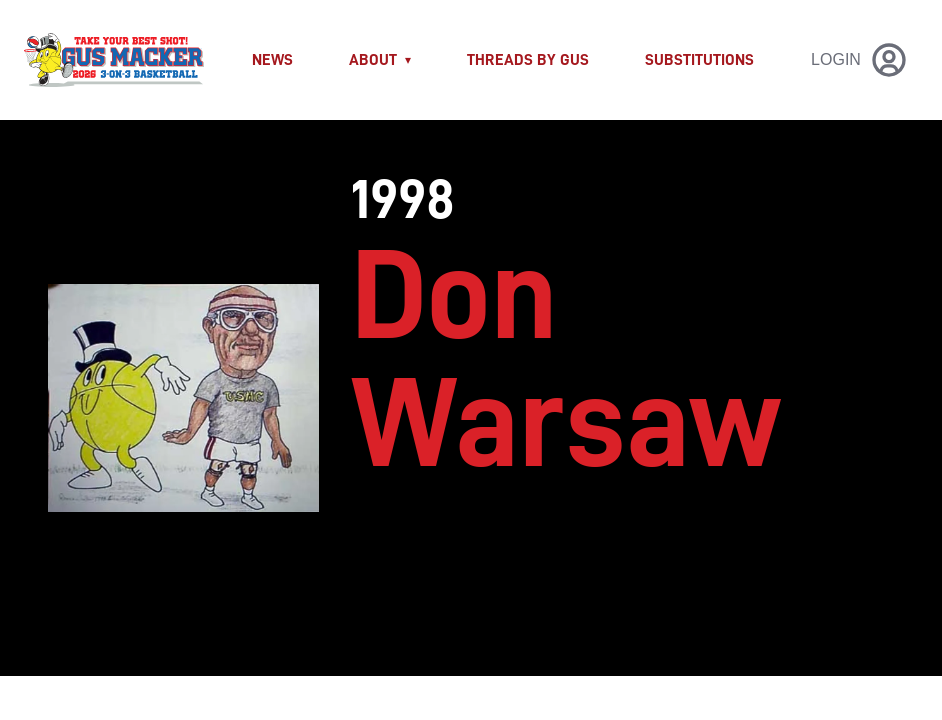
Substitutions (699, 60)
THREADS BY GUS (528, 60)
